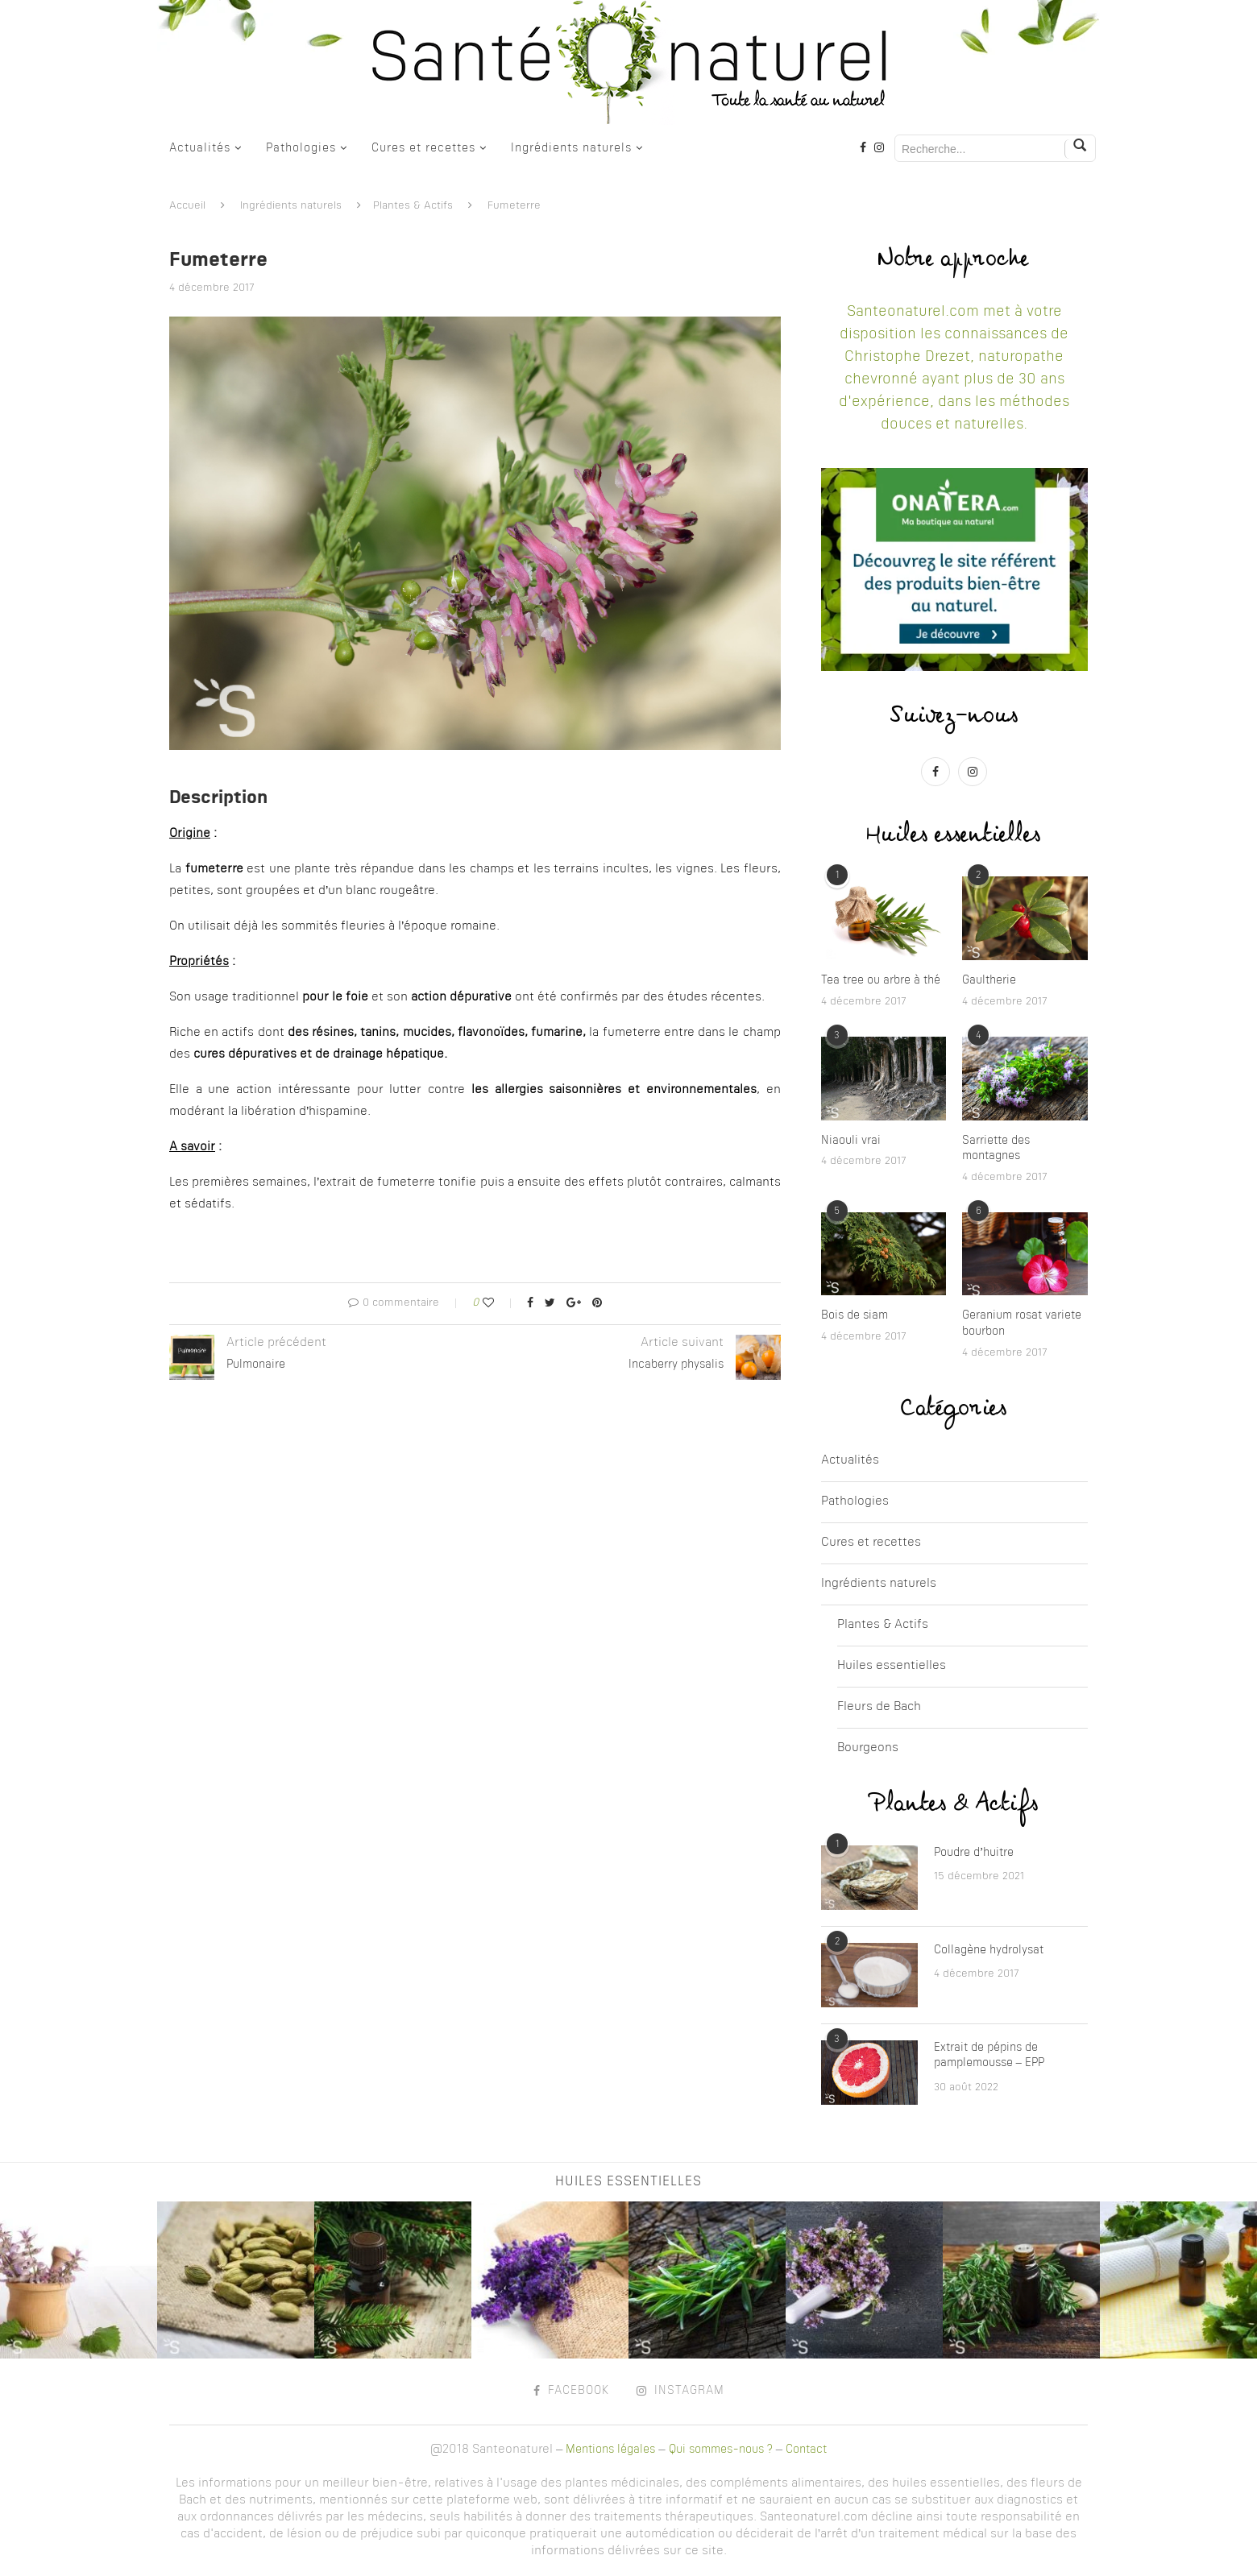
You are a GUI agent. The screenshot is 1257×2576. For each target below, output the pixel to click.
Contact (806, 2449)
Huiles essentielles (891, 1666)
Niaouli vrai (851, 1140)
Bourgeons (867, 1748)
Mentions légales (610, 2449)
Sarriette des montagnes (996, 1148)
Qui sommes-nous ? (721, 2449)
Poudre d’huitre (974, 1852)
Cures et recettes (423, 148)
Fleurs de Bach (879, 1707)
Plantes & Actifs (413, 206)
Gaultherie (989, 980)
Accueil (187, 206)
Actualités (199, 148)
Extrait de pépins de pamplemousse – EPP (989, 2055)
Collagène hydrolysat (988, 1950)
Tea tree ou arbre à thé (880, 980)
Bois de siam (854, 1315)
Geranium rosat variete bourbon (1021, 1323)
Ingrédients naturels (571, 148)
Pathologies (301, 148)
